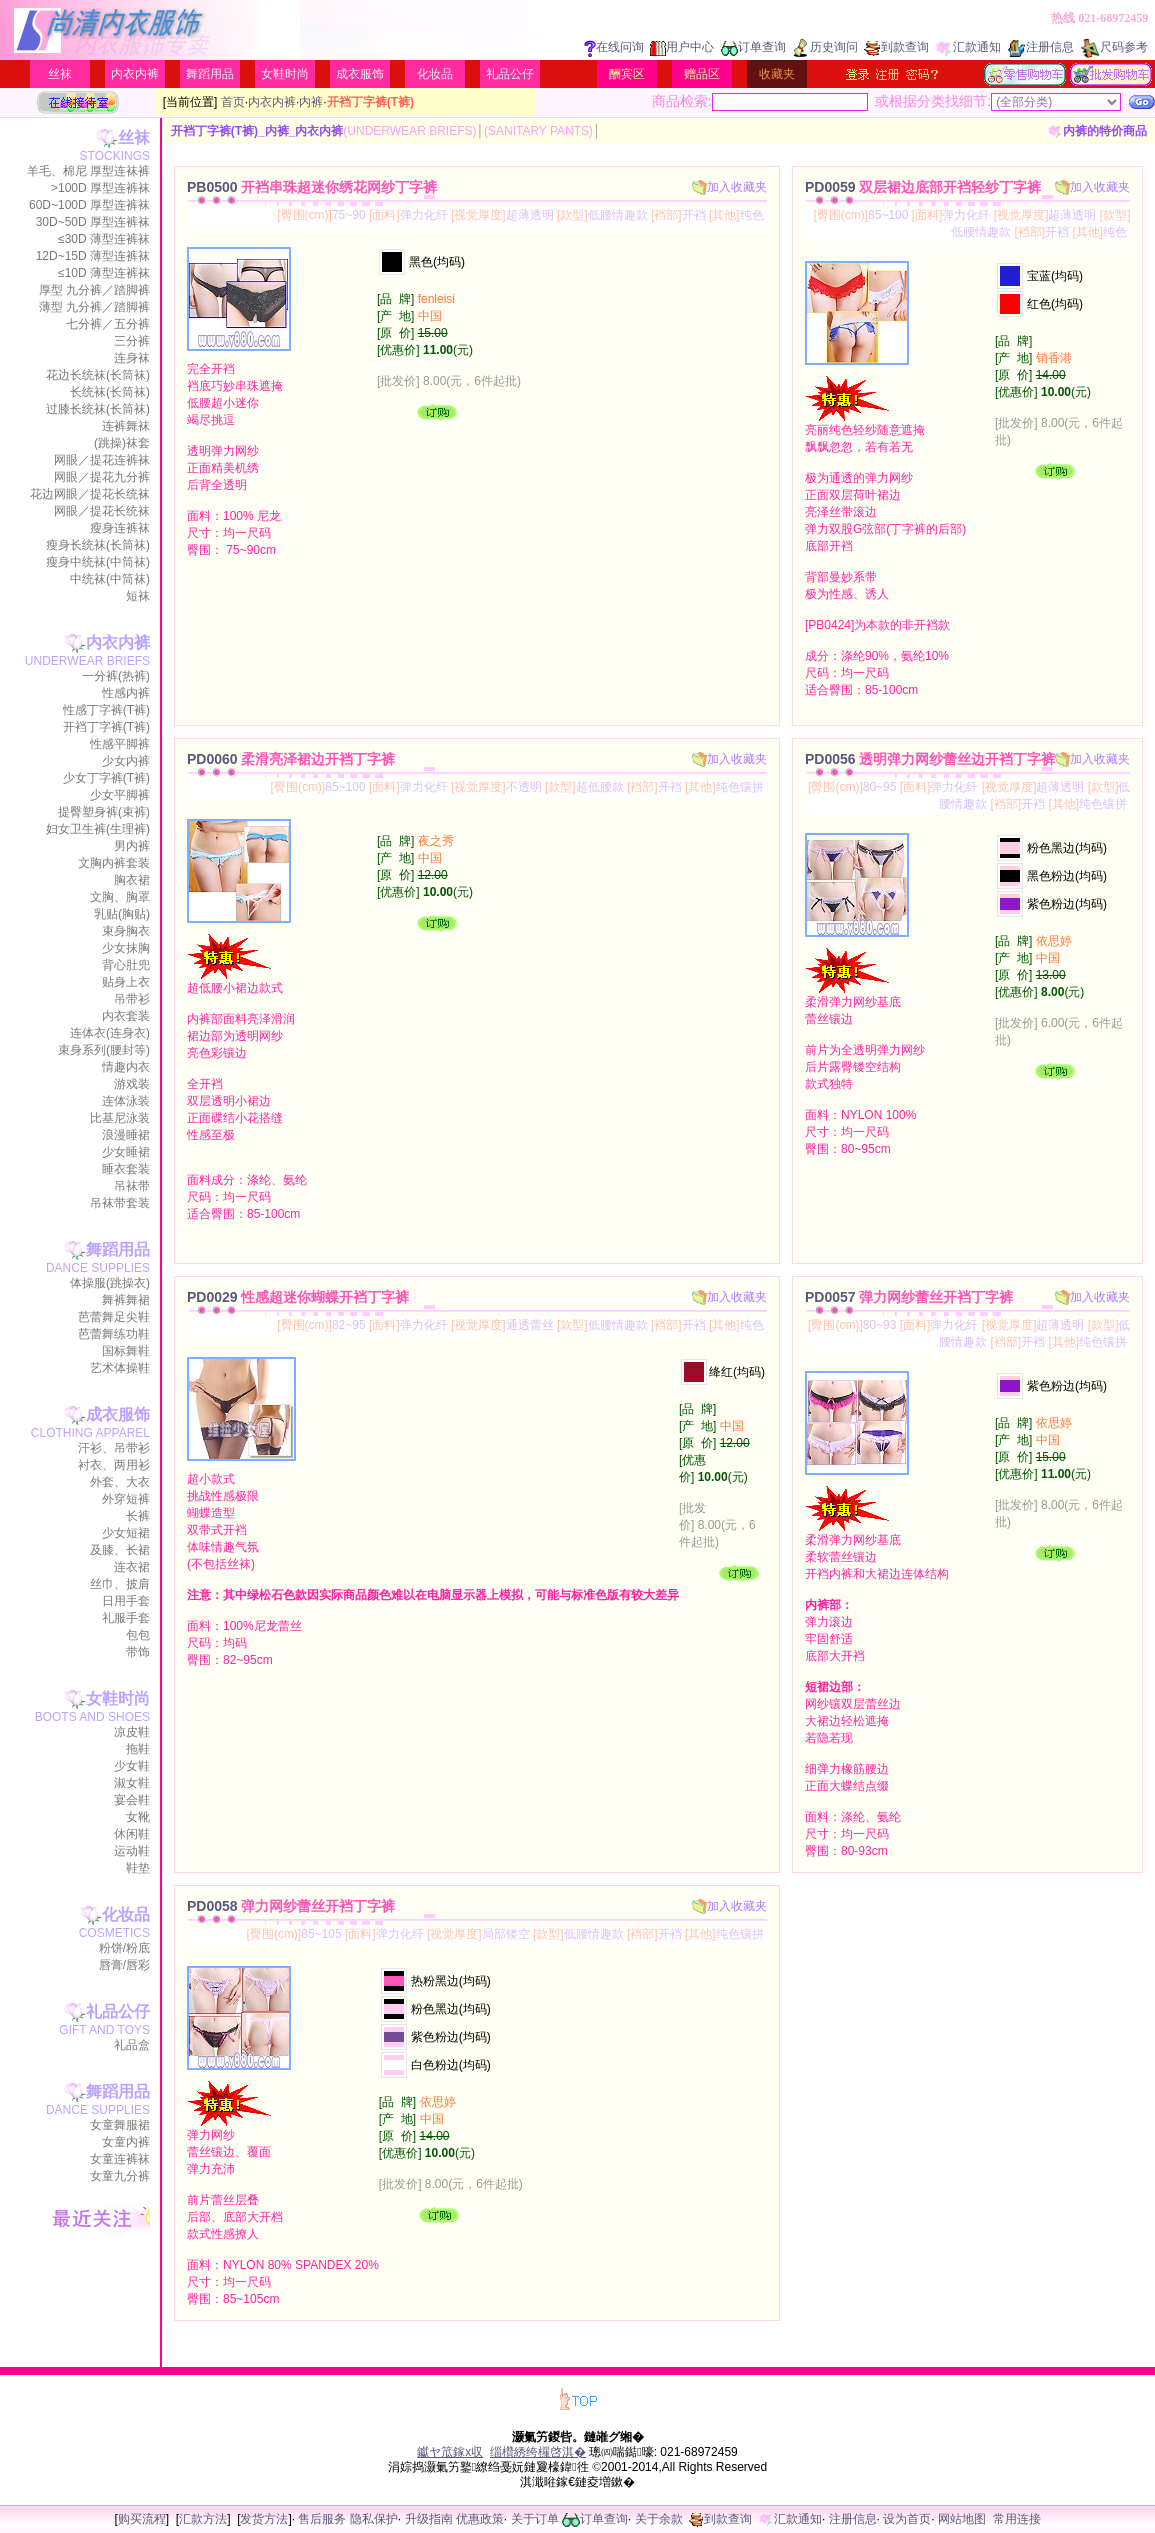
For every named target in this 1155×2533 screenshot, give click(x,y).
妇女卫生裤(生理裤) (98, 829)
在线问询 (614, 47)
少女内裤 (126, 761)
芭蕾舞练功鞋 (114, 1334)
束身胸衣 (126, 931)
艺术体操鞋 (120, 1368)
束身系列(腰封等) (104, 1050)
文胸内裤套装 (114, 863)
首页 (233, 102)
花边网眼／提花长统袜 (90, 494)
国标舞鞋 (126, 1351)
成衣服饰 (360, 74)
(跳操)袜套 (122, 443)
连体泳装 (126, 1101)
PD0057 (909, 1297)
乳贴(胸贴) (122, 914)
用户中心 (682, 47)
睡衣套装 (126, 1169)
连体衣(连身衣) (110, 1033)
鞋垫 (138, 1868)
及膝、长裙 (120, 1550)
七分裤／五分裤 (108, 324)
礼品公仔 (510, 74)
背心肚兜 (126, 965)
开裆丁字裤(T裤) (106, 727)
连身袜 (132, 358)
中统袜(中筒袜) (110, 579)
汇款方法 (203, 2519)
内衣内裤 (135, 74)
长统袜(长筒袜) (110, 392)
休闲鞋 (132, 1834)
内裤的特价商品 (1097, 131)
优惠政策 (480, 2519)
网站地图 (962, 2519)
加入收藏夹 (729, 187)
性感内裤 (126, 693)
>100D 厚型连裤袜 (100, 188)
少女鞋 (132, 1766)
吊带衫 (132, 999)
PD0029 (298, 1297)
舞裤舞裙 (126, 1300)
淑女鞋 (132, 1783)
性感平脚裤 (120, 744)
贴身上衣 (126, 982)
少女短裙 (126, 1533)
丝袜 (60, 74)
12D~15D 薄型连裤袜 (93, 256)
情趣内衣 (126, 1067)
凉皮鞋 (132, 1732)
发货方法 (264, 2519)
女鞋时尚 (285, 74)
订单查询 (753, 47)
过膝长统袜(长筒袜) (98, 409)
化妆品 (435, 74)
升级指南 (429, 2519)
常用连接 (1017, 2519)
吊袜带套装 (120, 1203)
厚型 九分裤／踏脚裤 (94, 290)
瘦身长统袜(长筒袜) (98, 545)
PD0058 (291, 1906)
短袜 (138, 596)
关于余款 (659, 2519)
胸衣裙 (132, 880)
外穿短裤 (126, 1499)
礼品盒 (132, 2045)
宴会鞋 (132, 1800)
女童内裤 (126, 2142)
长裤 (138, 1516)
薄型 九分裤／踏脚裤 (94, 307)
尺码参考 (1114, 47)
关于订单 (535, 2519)
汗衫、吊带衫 (114, 1448)
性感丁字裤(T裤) (106, 710)
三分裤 (132, 341)
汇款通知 (968, 47)
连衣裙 (132, 1567)
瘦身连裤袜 (120, 528)
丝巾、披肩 (120, 1584)
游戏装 (132, 1084)
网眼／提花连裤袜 (102, 460)
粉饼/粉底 (124, 1948)
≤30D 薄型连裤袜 (104, 239)
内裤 (311, 102)
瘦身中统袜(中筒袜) (98, 562)
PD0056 (930, 759)
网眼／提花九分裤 (102, 477)
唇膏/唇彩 (124, 1965)
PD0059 (923, 187)
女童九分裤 (120, 2176)
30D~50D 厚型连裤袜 (93, 222)
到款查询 (896, 47)
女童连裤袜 (120, 2159)
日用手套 (126, 1601)
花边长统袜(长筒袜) (98, 375)
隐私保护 (374, 2519)
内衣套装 (126, 1016)
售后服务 (322, 2519)
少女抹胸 (126, 948)
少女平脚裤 (120, 795)
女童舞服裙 (120, 2125)
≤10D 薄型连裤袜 (104, 273)
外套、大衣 (120, 1482)
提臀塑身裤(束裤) (104, 812)
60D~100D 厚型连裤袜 (89, 205)
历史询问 (825, 47)
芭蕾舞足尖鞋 (114, 1317)
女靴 (138, 1817)
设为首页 (907, 2519)
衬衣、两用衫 (114, 1465)
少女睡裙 (126, 1152)
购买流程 (142, 2519)
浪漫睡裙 (126, 1135)
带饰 (138, 1652)
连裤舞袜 (126, 426)
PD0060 (291, 759)
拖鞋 (138, 1749)
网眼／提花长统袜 (102, 511)
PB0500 (312, 187)
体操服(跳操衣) (110, 1283)
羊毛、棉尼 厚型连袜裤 (88, 171)
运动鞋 (132, 1851)
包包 (138, 1635)
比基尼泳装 (120, 1118)
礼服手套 (126, 1618)
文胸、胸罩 (120, 897)
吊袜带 (132, 1186)
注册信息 (1041, 47)
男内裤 (132, 846)
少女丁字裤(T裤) (106, 778)
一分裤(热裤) (116, 676)
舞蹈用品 (210, 74)
